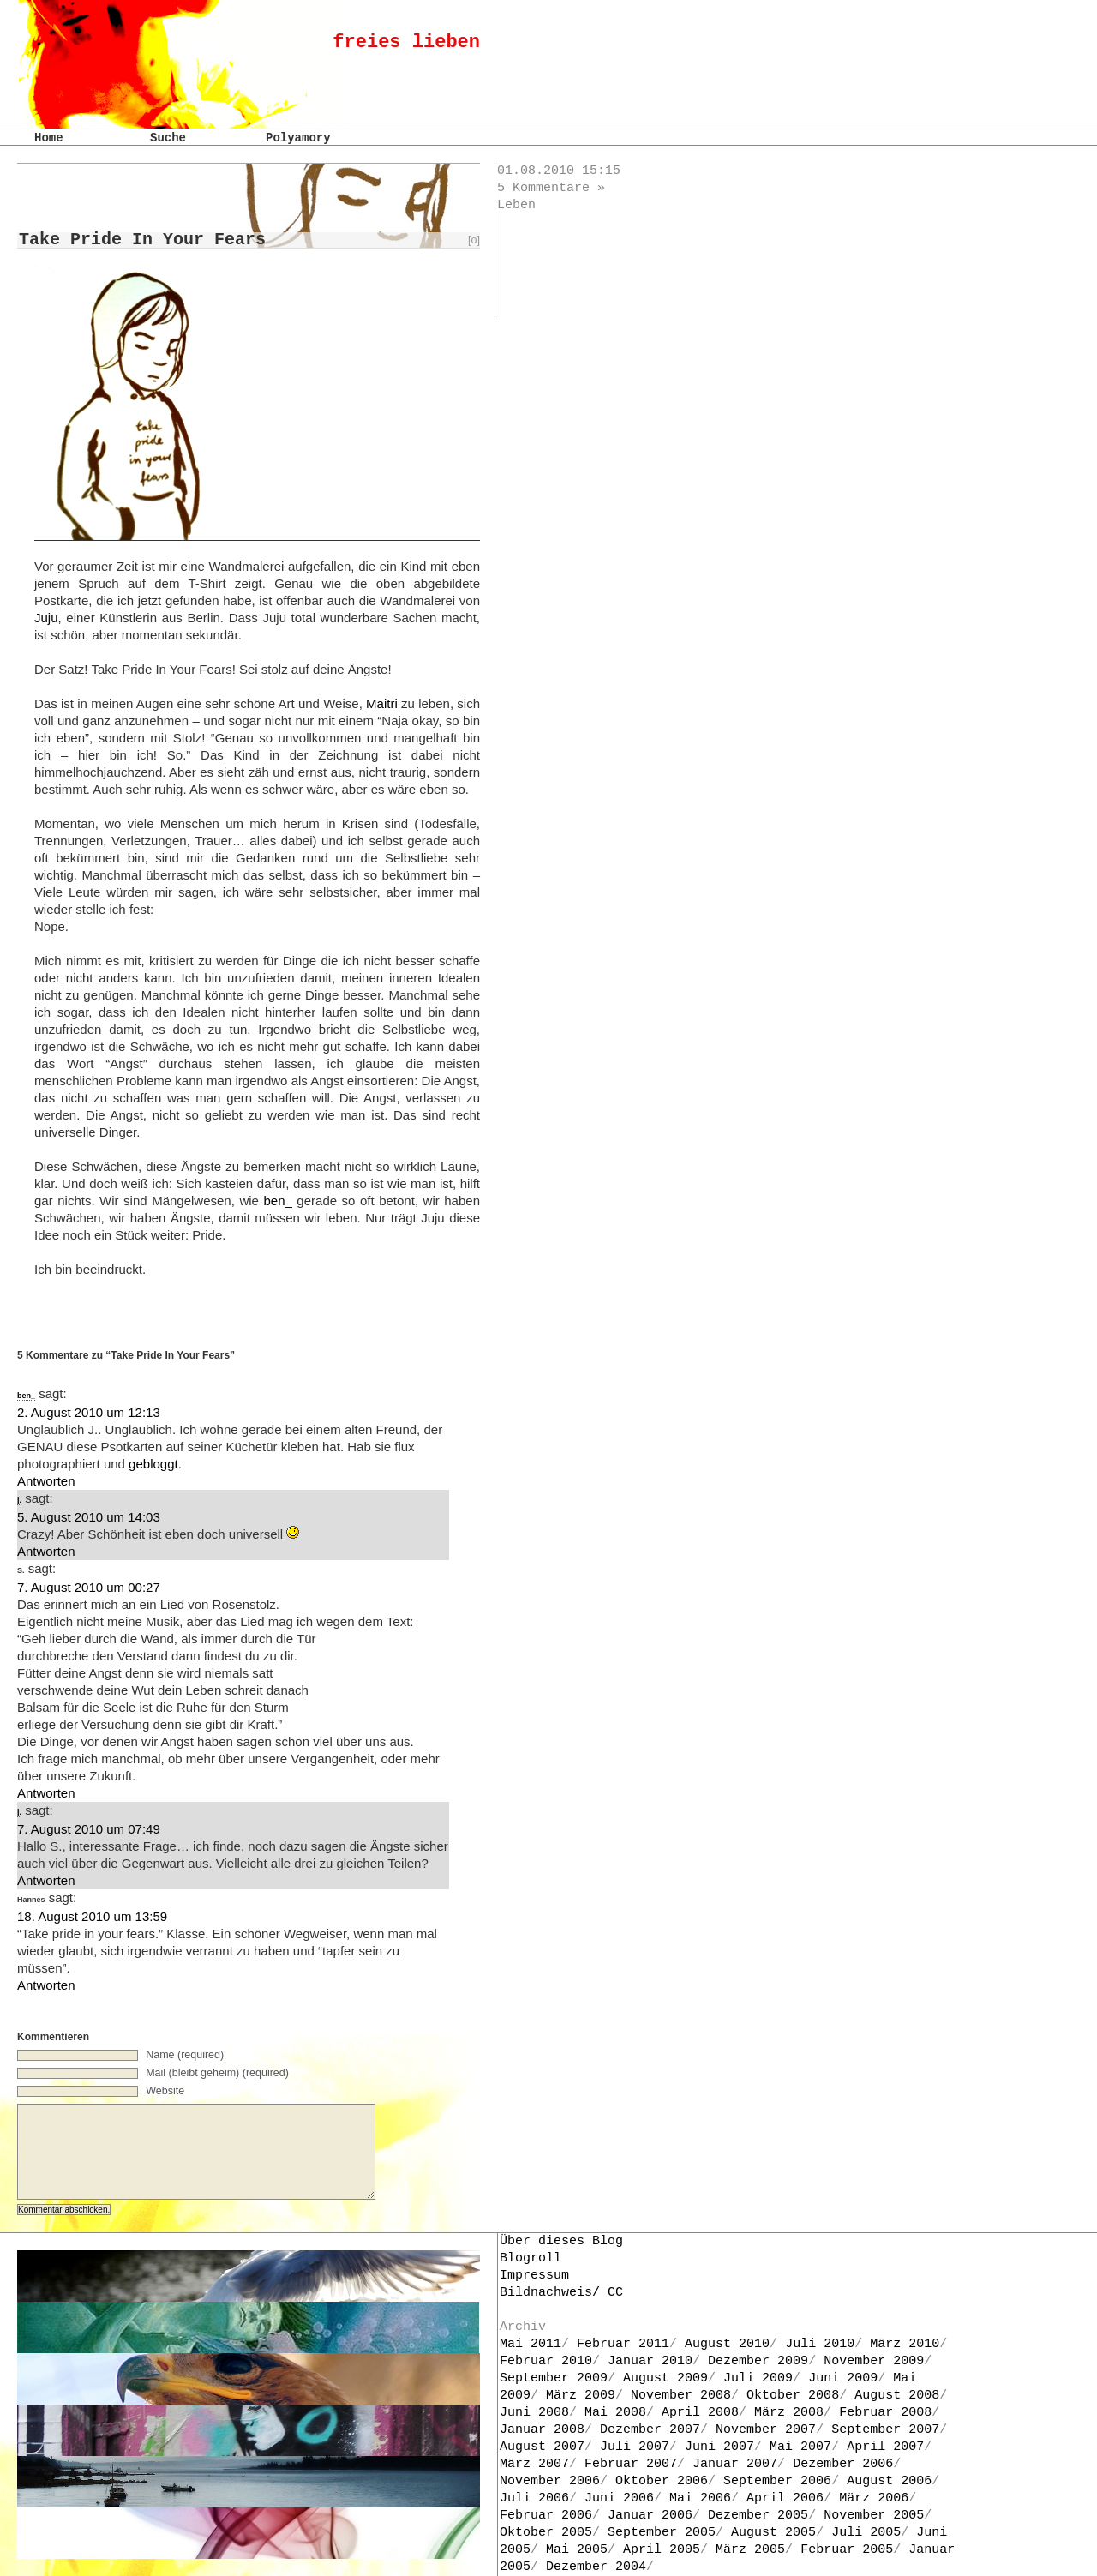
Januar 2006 (650, 2515)
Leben (516, 205)
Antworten (46, 1481)
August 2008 (896, 2395)
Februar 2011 (623, 2344)
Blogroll (530, 2258)
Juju (46, 617)
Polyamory (298, 138)
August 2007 (542, 2447)
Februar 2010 (546, 2361)
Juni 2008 (534, 2412)
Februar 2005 (846, 2550)
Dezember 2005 (758, 2515)
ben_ (277, 1200)
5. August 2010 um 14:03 (88, 1517)
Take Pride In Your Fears (142, 239)
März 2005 (750, 2550)
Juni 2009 (843, 2378)
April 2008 (700, 2412)
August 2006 (889, 2481)
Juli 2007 (634, 2447)
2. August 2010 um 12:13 (88, 1412)
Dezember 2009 (758, 2361)
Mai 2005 (577, 2550)
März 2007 (534, 2464)
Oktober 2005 (546, 2532)
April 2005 (661, 2550)
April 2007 (885, 2447)
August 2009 (665, 2378)
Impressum (534, 2275)
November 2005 (874, 2515)
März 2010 (904, 2344)
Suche (168, 138)
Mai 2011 (530, 2344)
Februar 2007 (630, 2464)
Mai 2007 (800, 2447)
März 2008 (789, 2412)
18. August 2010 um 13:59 (92, 1916)
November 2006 (550, 2481)
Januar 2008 (542, 2430)
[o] (474, 240)
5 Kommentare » (551, 188)
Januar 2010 (650, 2361)
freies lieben (406, 42)
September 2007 (885, 2430)
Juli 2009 (758, 2378)
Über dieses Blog (561, 2241)
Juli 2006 (534, 2498)
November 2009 (874, 2361)
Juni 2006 (619, 2498)
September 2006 (777, 2481)
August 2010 (727, 2344)
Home (48, 138)
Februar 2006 (546, 2515)
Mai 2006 (700, 2498)
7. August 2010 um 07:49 (88, 1829)
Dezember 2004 (596, 2567)
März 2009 (580, 2395)
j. (19, 1500)
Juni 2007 (719, 2447)
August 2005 (773, 2532)
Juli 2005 (866, 2532)
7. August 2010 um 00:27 (88, 1587)
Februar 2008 (885, 2412)
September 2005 (662, 2532)
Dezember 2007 (650, 2430)
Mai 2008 (615, 2412)
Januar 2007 (734, 2464)
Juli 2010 (819, 2344)
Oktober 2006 (661, 2481)
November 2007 (766, 2430)
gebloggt (153, 1463)
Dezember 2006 (843, 2464)
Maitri (382, 703)
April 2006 (785, 2498)
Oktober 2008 (792, 2395)
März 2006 (873, 2498)
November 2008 (681, 2395)
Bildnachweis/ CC (561, 2292)
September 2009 (554, 2378)
